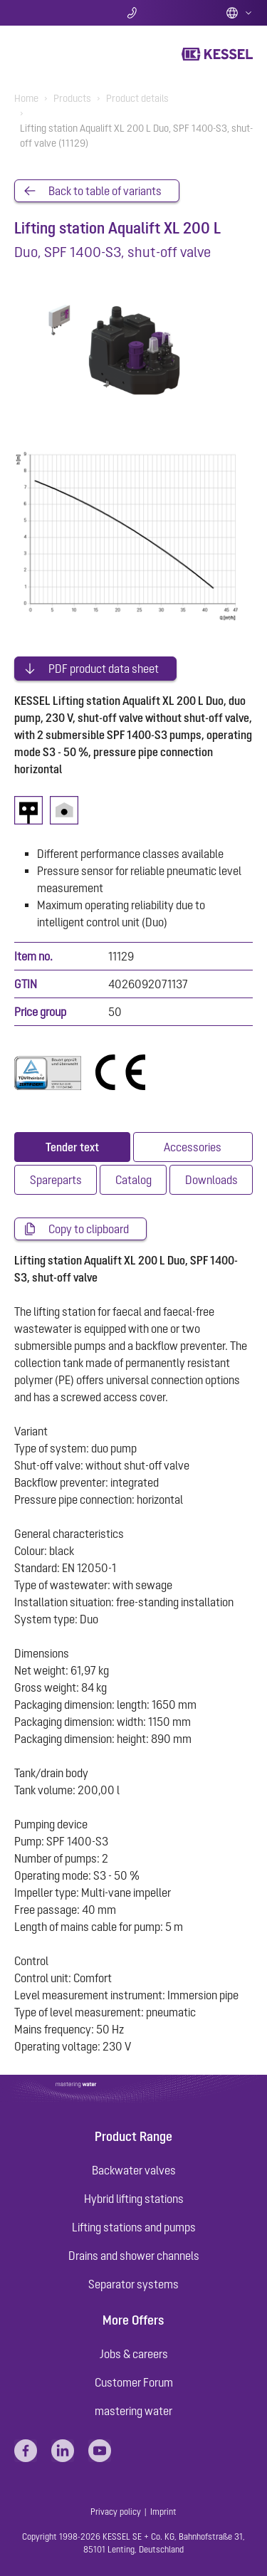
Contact (133, 12)
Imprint (163, 2512)
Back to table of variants (105, 190)
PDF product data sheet (103, 668)
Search (53, 12)
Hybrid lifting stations (134, 2198)
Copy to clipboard (88, 1228)
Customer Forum (134, 2382)
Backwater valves (134, 2170)
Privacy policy (115, 2512)
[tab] (72, 1147)
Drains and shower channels (133, 2255)
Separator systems (133, 2284)
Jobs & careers (134, 2353)
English (239, 12)
